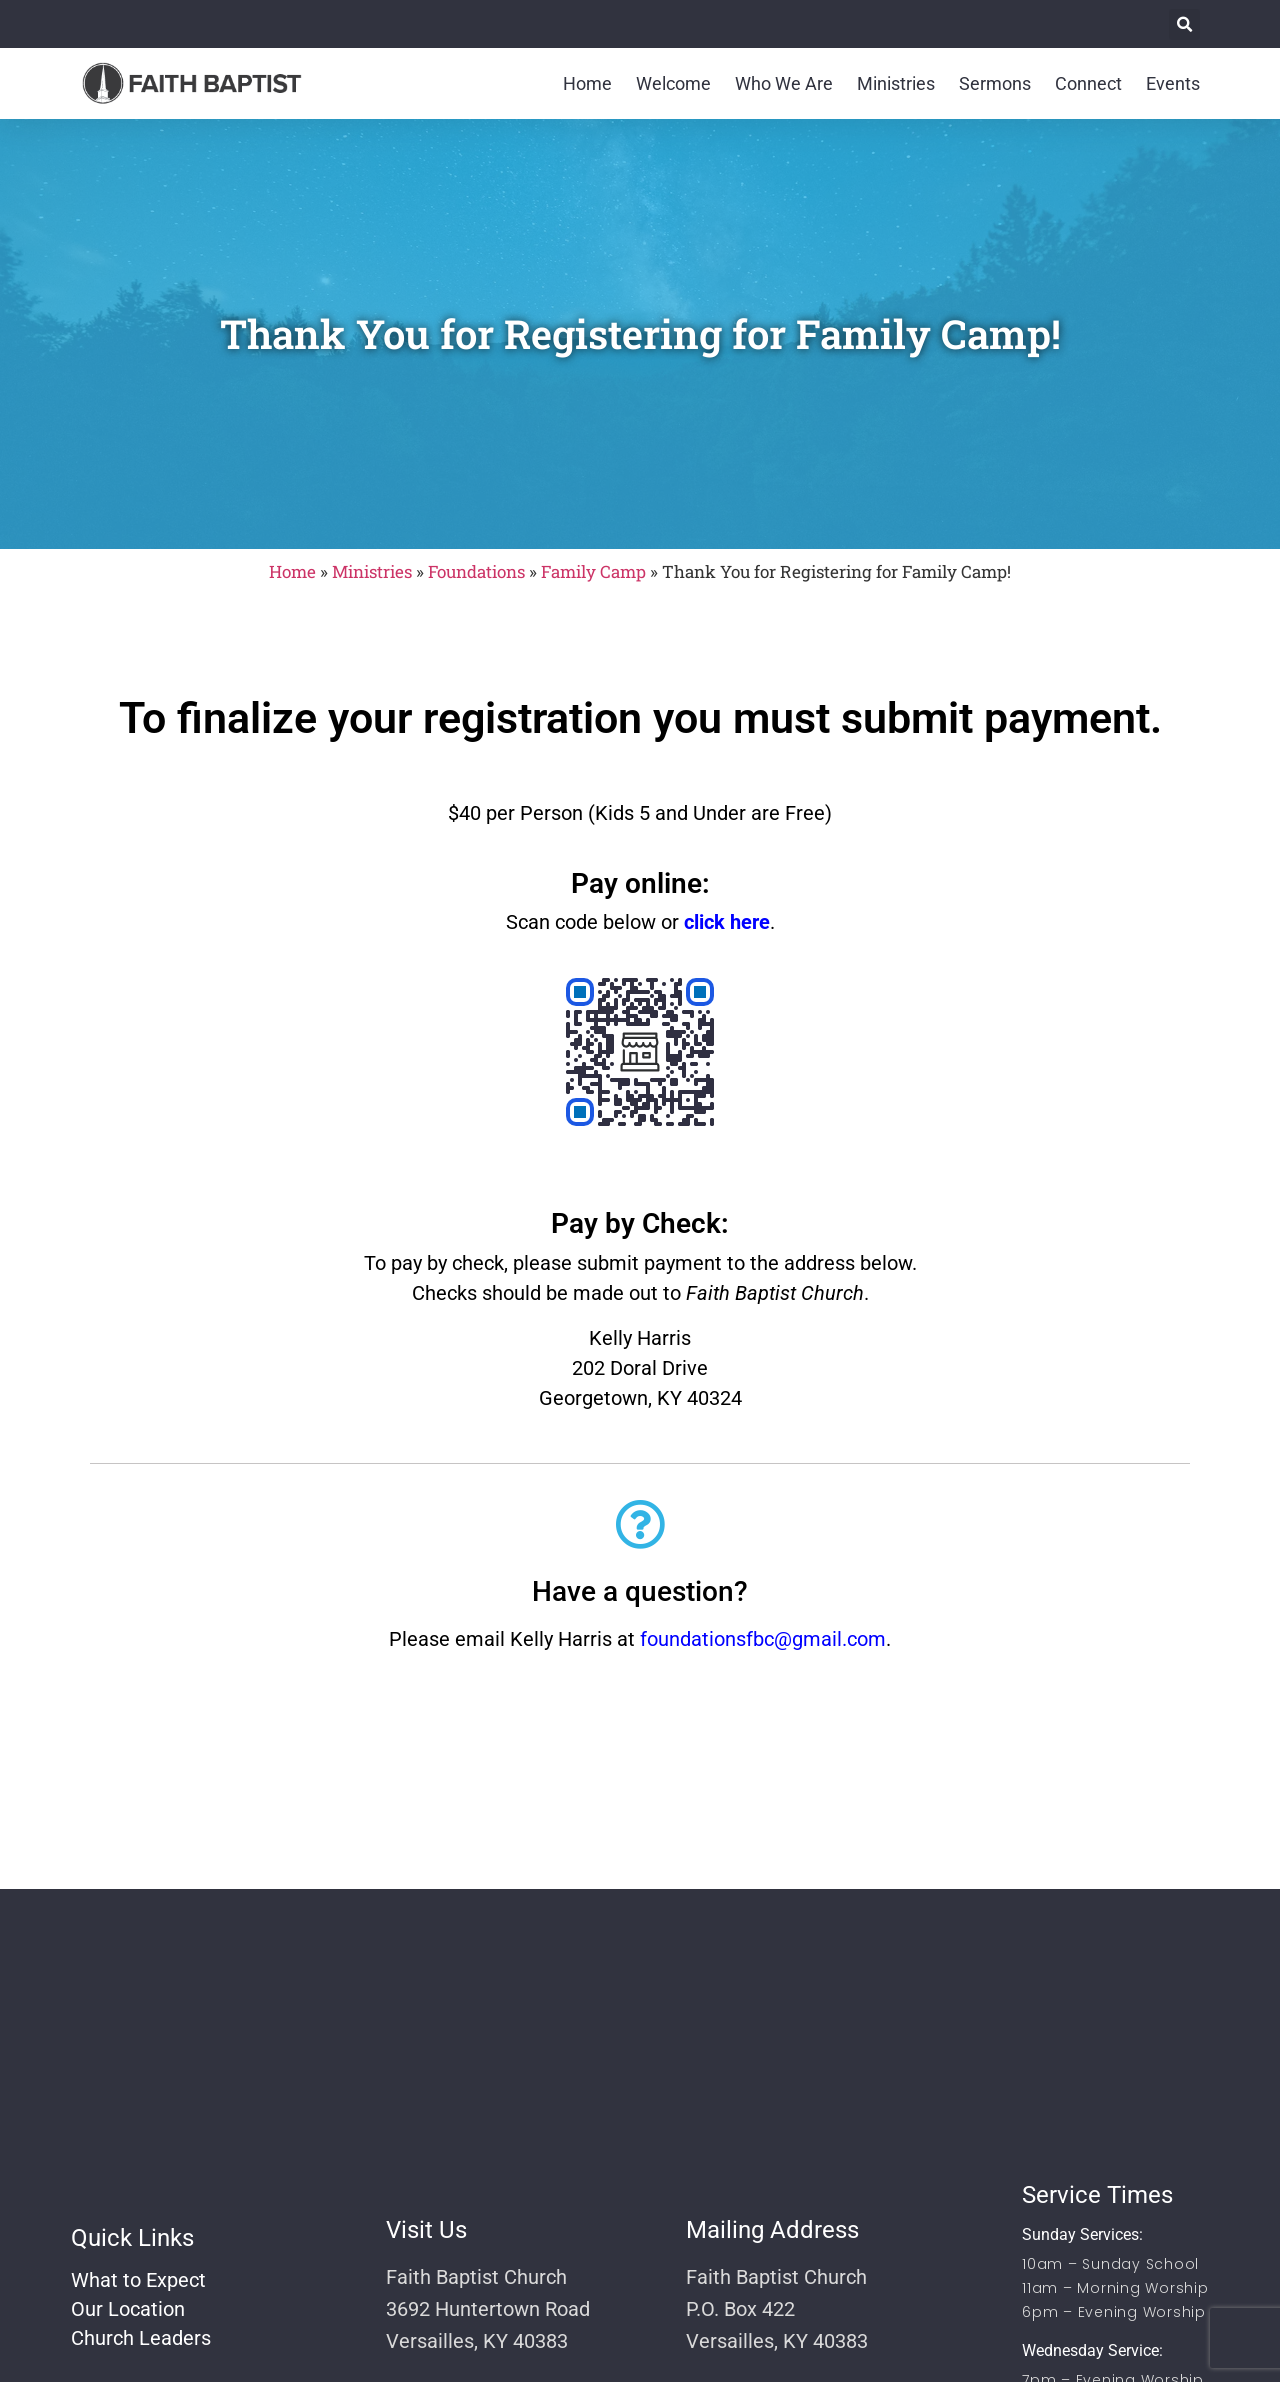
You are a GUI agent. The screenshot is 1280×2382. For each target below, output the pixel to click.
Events (1173, 83)
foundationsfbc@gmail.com (763, 1639)
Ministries (896, 83)
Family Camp (593, 571)
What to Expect (138, 2280)
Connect (1088, 83)
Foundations (476, 571)
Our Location (128, 2309)
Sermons (995, 83)
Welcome (673, 83)
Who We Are (784, 83)
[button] (1184, 24)
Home (587, 83)
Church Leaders (141, 2338)
